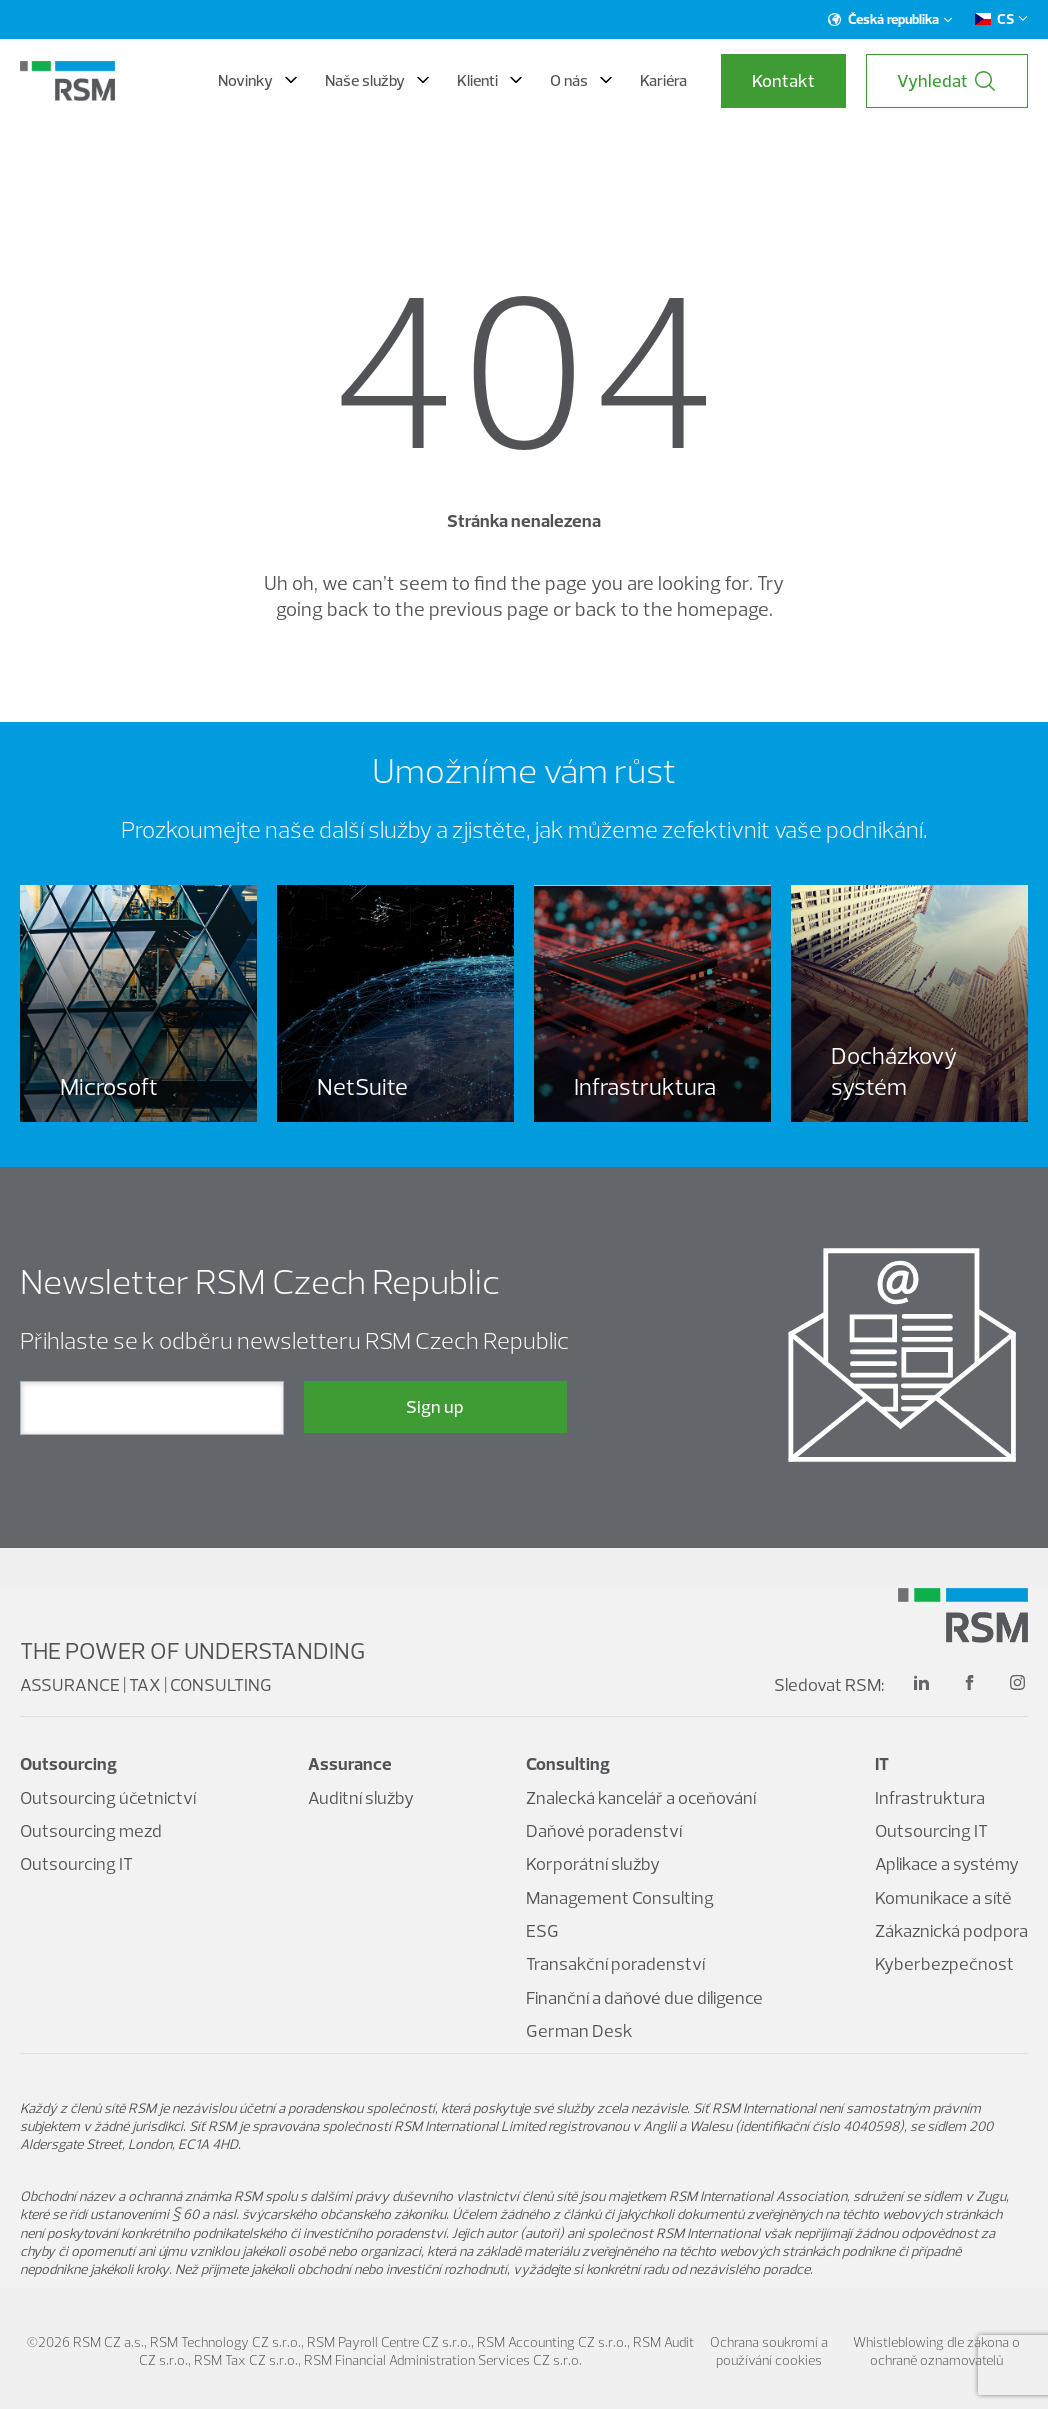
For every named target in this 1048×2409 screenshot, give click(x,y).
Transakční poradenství (615, 1963)
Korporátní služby (593, 1863)
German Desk (579, 2030)
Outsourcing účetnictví (108, 1797)
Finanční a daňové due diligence (644, 1997)
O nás (581, 80)
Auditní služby (361, 1797)
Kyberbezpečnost (944, 1963)
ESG (542, 1930)
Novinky (257, 80)
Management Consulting (620, 1897)
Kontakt (783, 80)
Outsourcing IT (76, 1863)
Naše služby (377, 80)
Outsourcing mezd (91, 1830)
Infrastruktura (930, 1797)
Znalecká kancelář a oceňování (641, 1797)
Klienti (489, 80)
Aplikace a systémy (947, 1863)
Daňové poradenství (604, 1830)
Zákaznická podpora (951, 1930)
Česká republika (890, 19)
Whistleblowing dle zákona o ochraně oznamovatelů (936, 2351)
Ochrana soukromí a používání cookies (769, 2351)
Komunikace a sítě (943, 1897)
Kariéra (663, 80)
